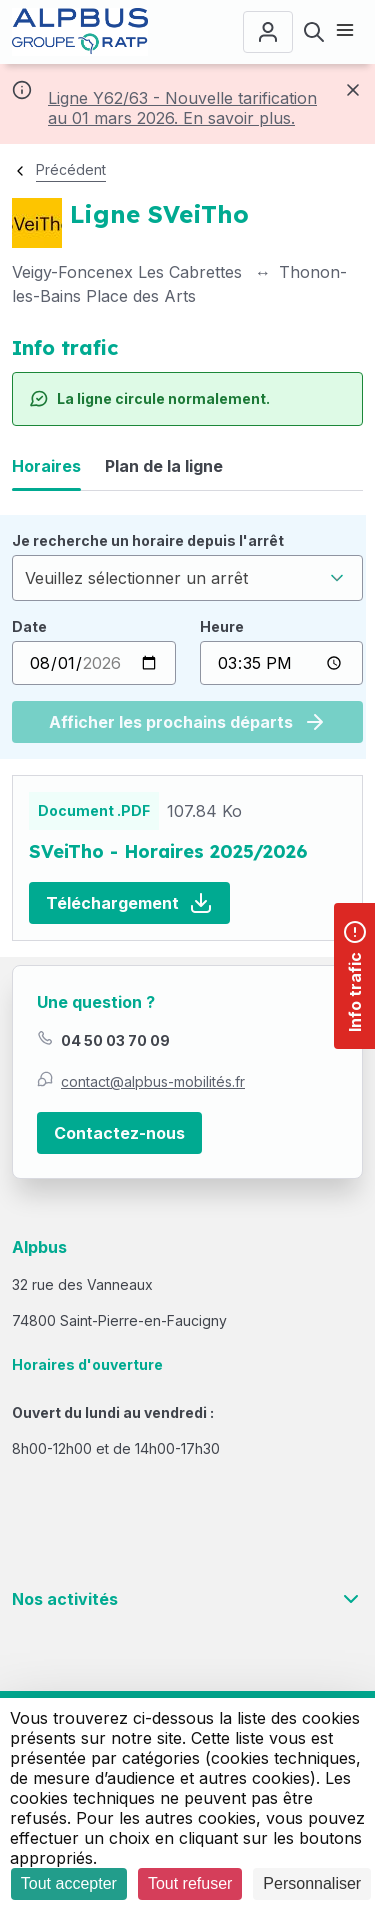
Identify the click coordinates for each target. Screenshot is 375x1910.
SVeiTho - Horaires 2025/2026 (168, 851)
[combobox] (187, 578)
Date (29, 626)
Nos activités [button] (187, 1599)
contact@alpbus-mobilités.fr (153, 1081)
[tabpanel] (187, 637)
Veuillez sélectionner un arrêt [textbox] (136, 578)
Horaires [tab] (46, 466)
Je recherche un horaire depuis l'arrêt (148, 540)
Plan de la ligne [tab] (164, 466)
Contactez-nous (119, 1133)
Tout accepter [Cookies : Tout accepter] (69, 1883)
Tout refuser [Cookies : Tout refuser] (190, 1883)
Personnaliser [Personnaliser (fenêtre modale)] (312, 1883)
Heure (222, 626)
